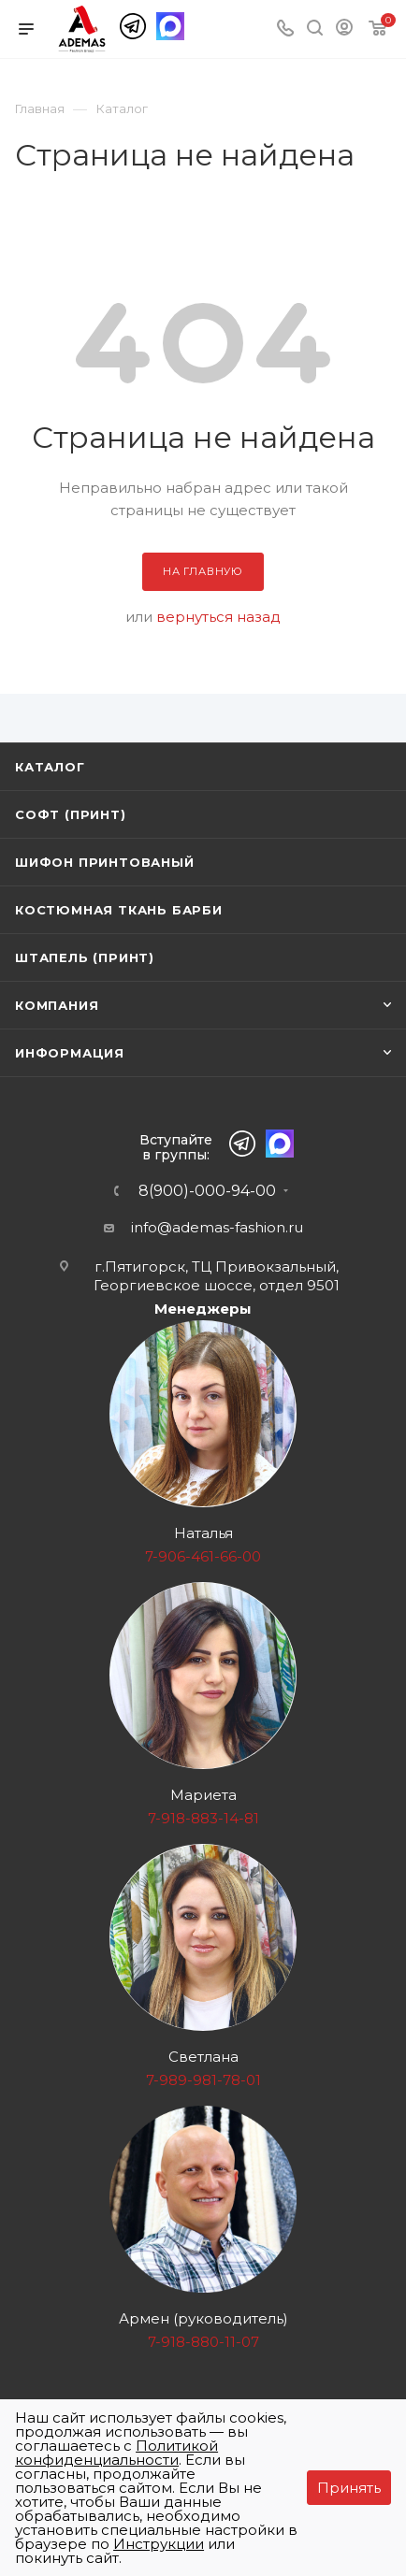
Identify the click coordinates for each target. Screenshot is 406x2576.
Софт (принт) (70, 814)
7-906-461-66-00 (203, 1556)
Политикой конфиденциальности (116, 2452)
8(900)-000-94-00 (207, 1191)
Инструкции (158, 2544)
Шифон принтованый (105, 862)
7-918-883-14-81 (203, 1818)
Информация (69, 1052)
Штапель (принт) (84, 957)
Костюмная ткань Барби (119, 909)
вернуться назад (218, 617)
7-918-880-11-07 (203, 2342)
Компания (56, 1005)
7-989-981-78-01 (203, 2080)
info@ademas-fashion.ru (217, 1227)
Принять (349, 2488)
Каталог (50, 766)
